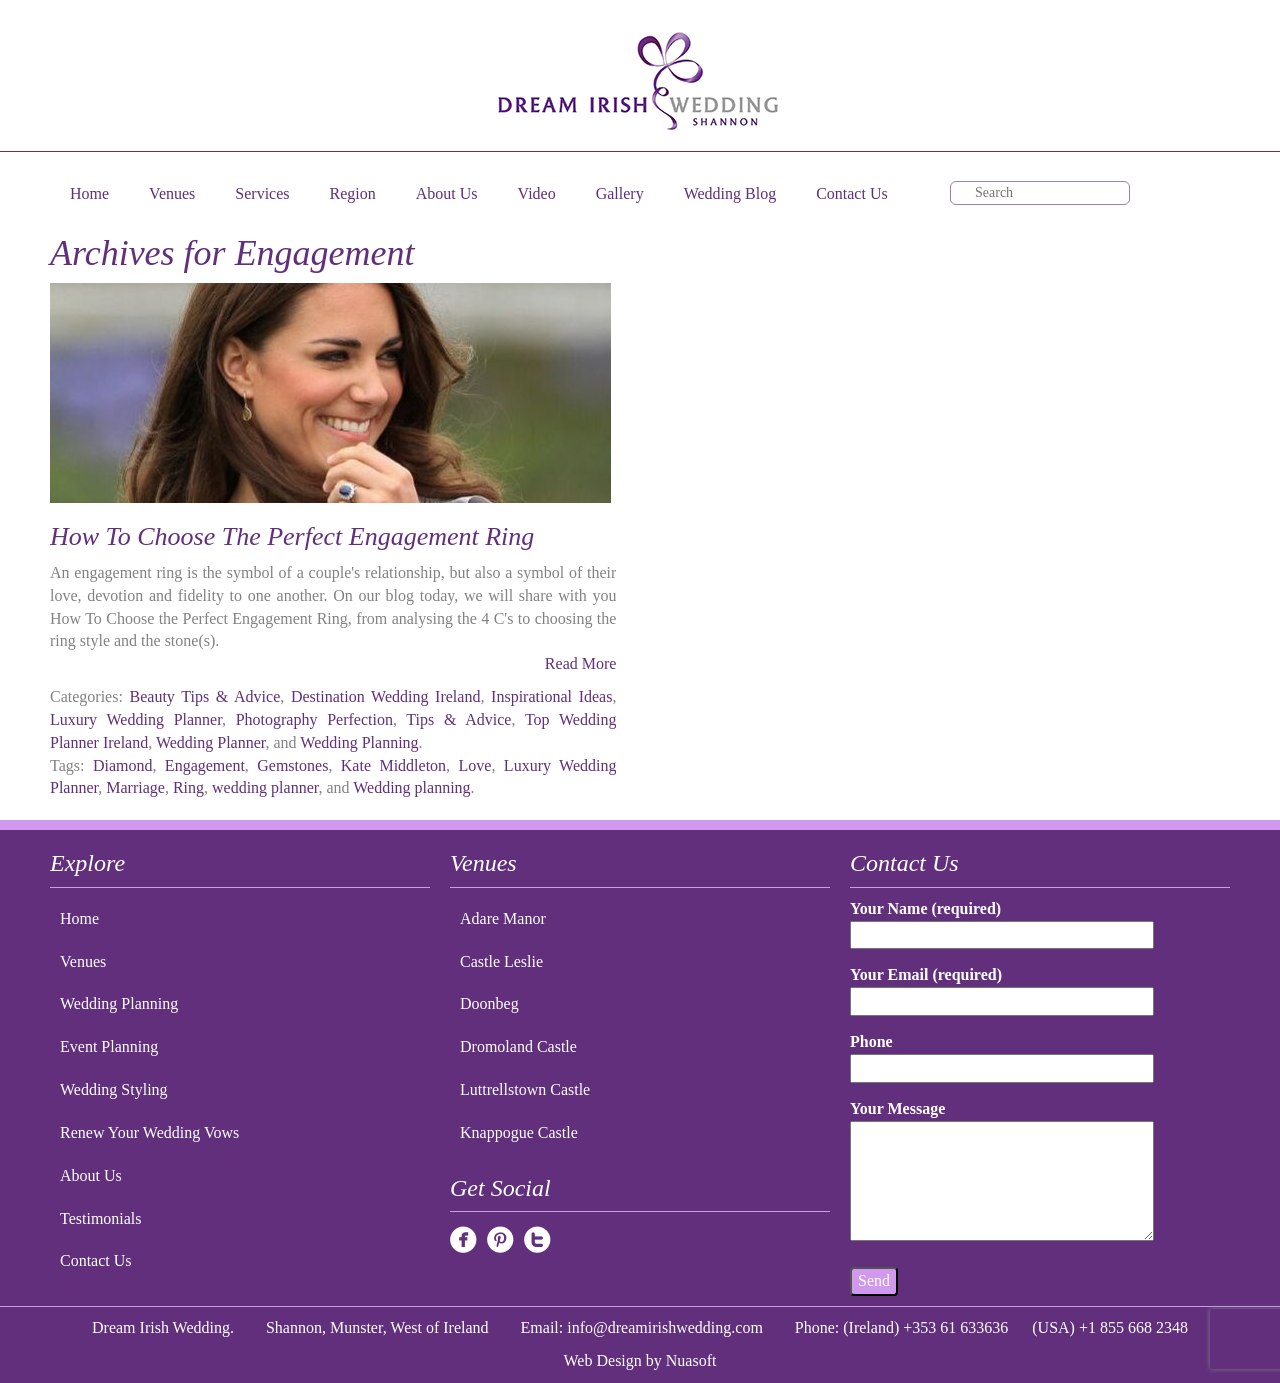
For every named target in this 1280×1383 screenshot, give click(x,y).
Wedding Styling (114, 1089)
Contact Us (852, 193)
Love (475, 765)
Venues (172, 193)
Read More (581, 663)
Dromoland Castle (518, 1046)
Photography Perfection (314, 719)
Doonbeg (489, 1003)
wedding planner (265, 787)
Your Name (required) (1002, 921)
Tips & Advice (458, 719)
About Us (447, 193)
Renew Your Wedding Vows (149, 1132)
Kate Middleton (393, 765)
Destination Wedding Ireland (386, 696)
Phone (1002, 1054)
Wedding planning (411, 787)
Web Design (603, 1360)
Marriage (135, 787)
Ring (188, 787)
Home (89, 193)
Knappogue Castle (519, 1132)
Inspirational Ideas (551, 696)
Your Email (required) (1002, 987)
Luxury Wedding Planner (136, 719)
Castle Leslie (501, 961)
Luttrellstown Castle (525, 1089)
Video (537, 193)
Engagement (205, 765)
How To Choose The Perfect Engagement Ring (292, 536)
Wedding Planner (211, 742)
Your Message (1002, 1172)
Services (262, 193)
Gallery (620, 193)
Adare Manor (503, 918)
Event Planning (109, 1046)
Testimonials (101, 1218)
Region (353, 193)
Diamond (123, 765)
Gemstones (292, 765)
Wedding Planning (359, 742)
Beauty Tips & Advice (205, 696)
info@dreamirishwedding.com (665, 1327)
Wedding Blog (730, 193)
